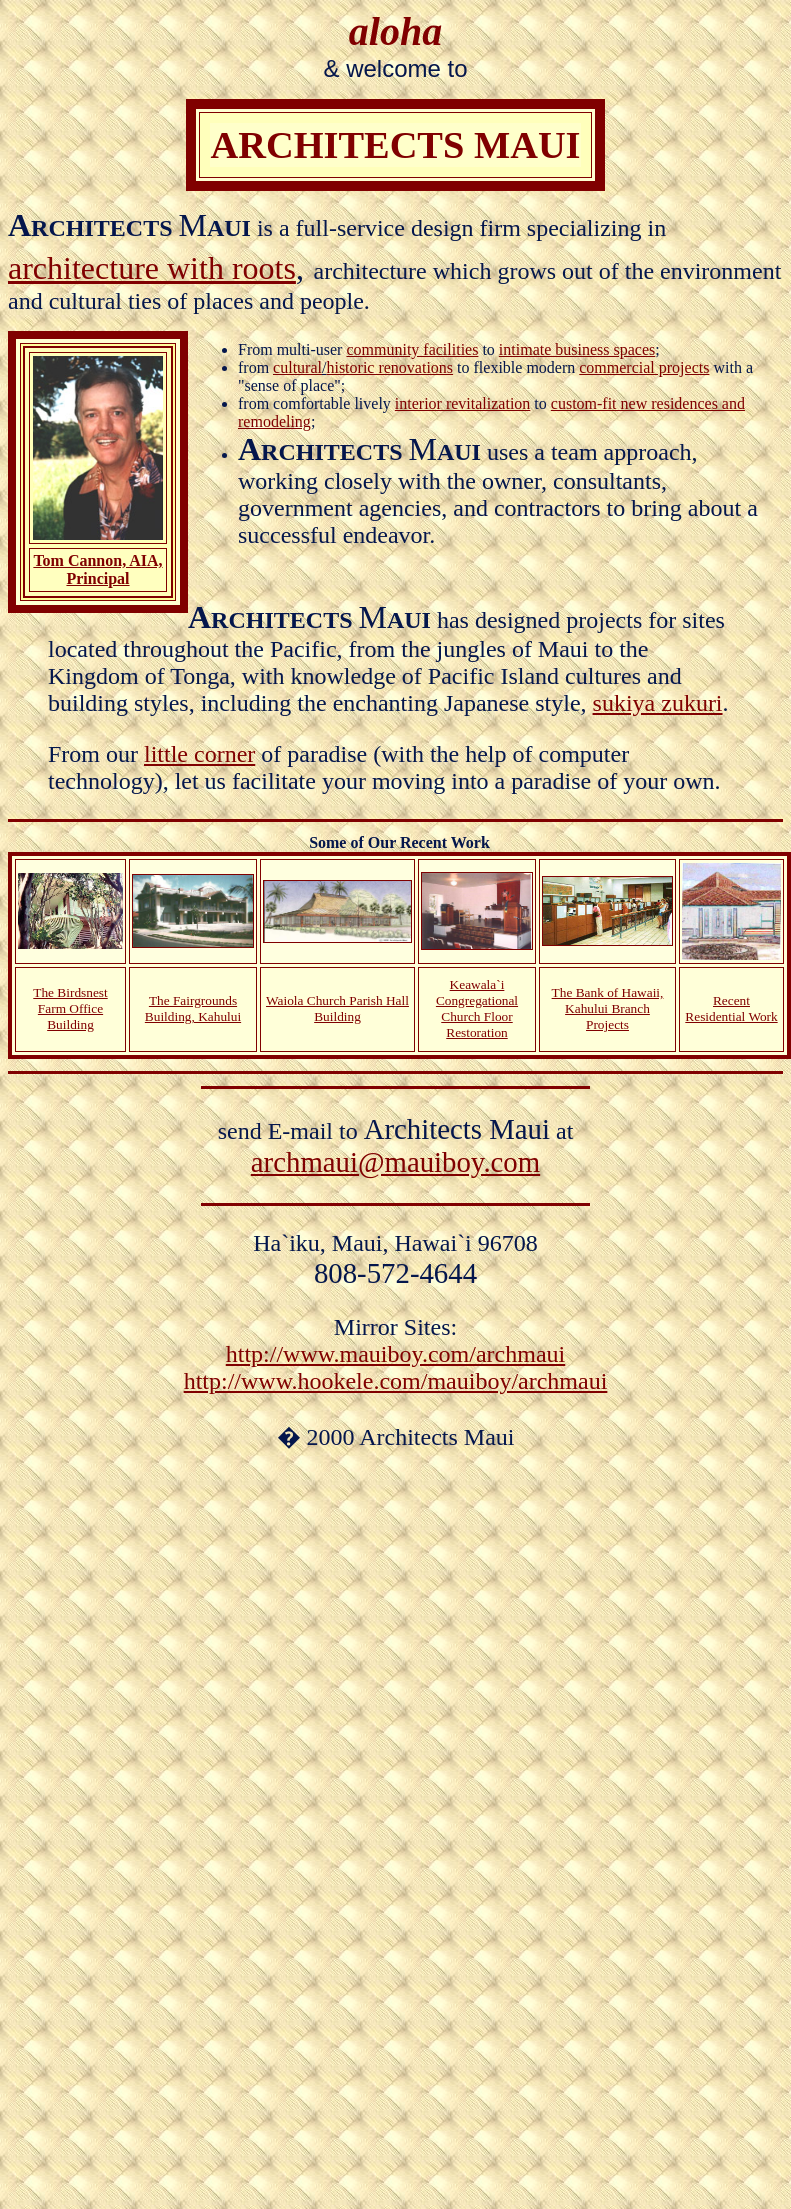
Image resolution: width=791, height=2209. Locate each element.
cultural (297, 367)
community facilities (412, 349)
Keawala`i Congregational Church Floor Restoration (477, 1008)
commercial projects (644, 367)
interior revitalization (463, 403)
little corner (199, 754)
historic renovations (389, 367)
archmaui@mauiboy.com (395, 1162)
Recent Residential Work (731, 1008)
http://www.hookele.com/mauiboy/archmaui (396, 1381)
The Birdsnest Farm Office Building (70, 1008)
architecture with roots (152, 268)
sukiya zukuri (658, 703)
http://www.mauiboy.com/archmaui (395, 1354)
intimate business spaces (577, 349)
